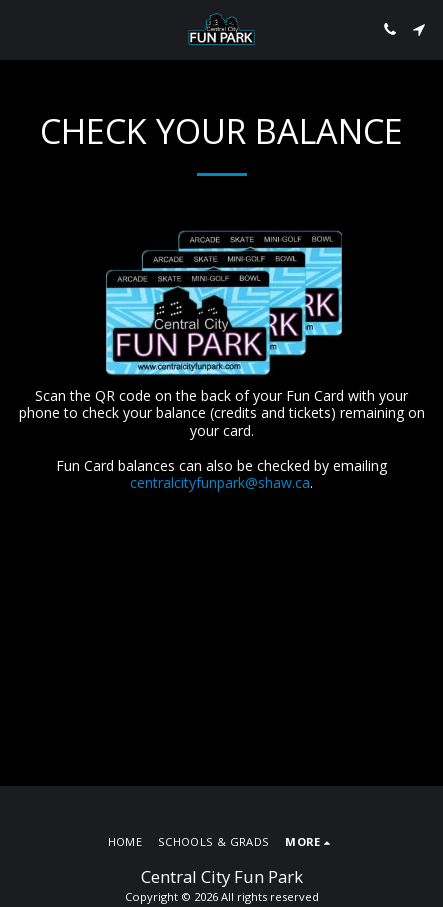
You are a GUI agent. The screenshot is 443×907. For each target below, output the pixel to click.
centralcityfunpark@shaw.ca (220, 482)
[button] (22, 28)
